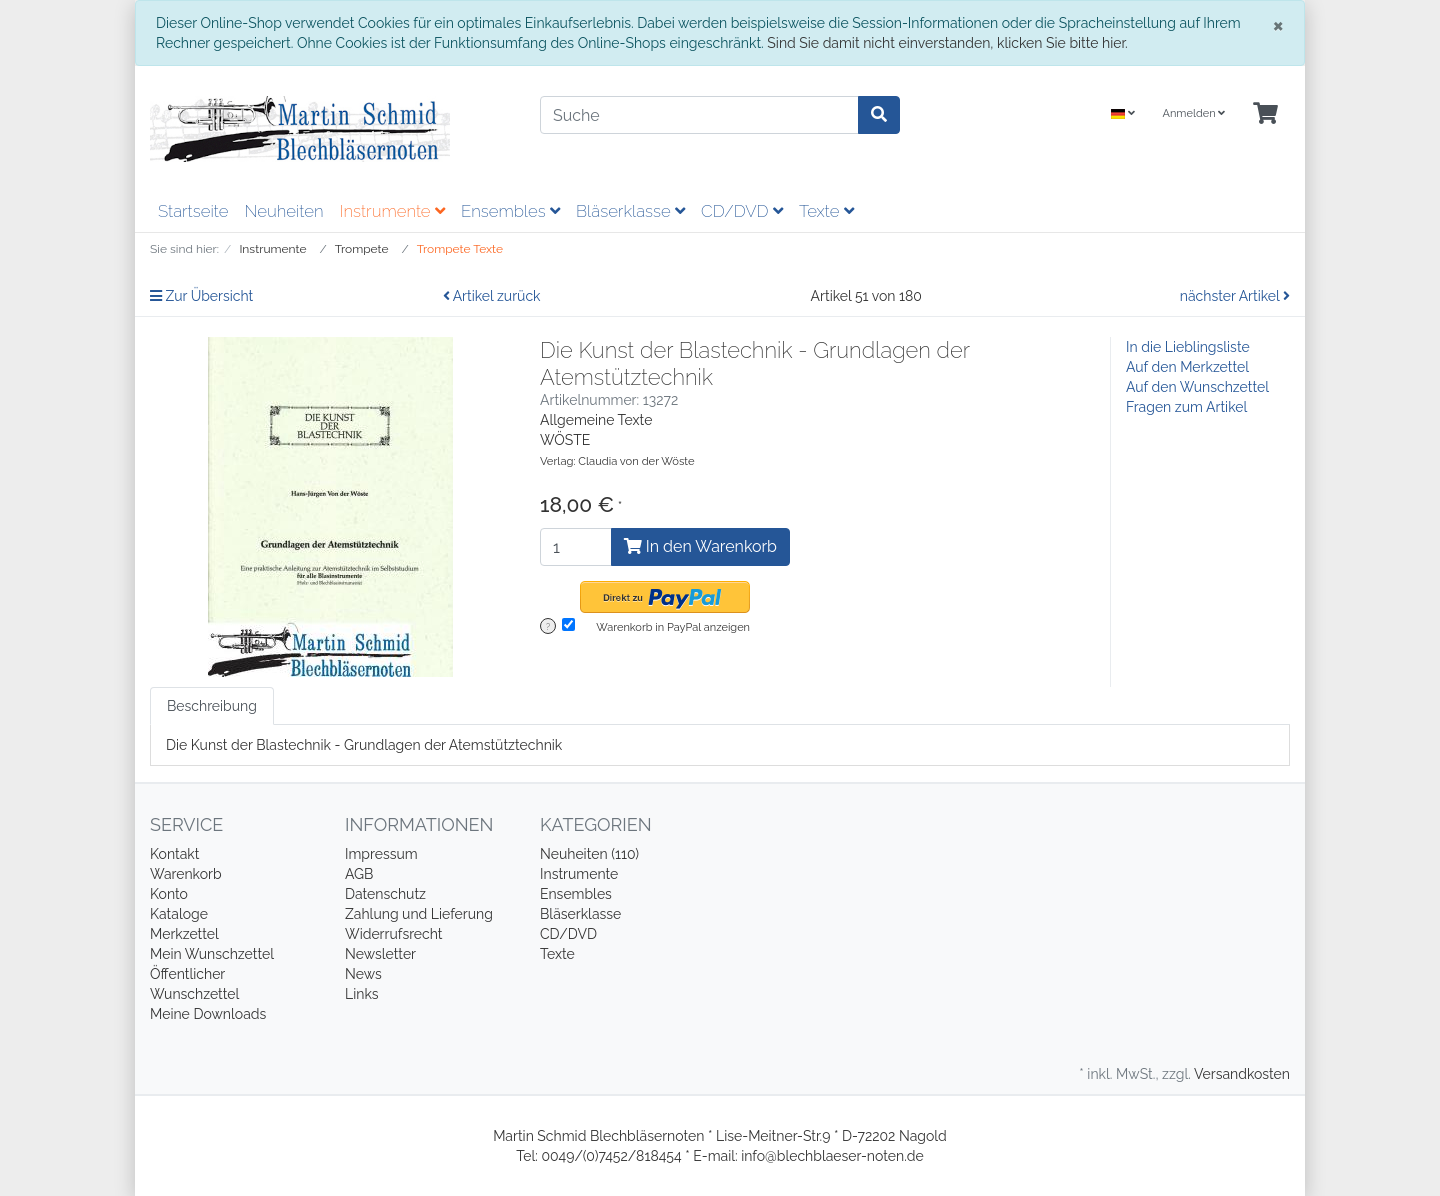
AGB (359, 874)
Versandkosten (1242, 1074)
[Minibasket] (1265, 114)
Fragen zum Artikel (1186, 407)
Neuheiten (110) (589, 854)
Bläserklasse (630, 211)
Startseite (193, 211)
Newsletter (380, 954)
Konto (169, 894)
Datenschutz (385, 894)
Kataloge (179, 914)
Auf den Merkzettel (1187, 367)
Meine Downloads (208, 1014)
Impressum (381, 854)
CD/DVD (742, 211)
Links (362, 994)
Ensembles (510, 211)
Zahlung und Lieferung (419, 914)
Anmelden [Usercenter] (1193, 113)
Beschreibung (212, 706)
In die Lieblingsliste (1188, 347)
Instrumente (392, 211)
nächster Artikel (1235, 296)
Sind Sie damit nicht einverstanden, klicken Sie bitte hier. (947, 43)
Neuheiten (283, 211)
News (363, 974)
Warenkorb (186, 874)
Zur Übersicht (201, 296)
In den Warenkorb (700, 546)
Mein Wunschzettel (212, 954)
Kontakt (174, 854)
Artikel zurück (492, 296)
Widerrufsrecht (394, 934)
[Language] (1123, 114)
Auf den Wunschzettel (1197, 387)
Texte (826, 211)
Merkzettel (184, 934)
